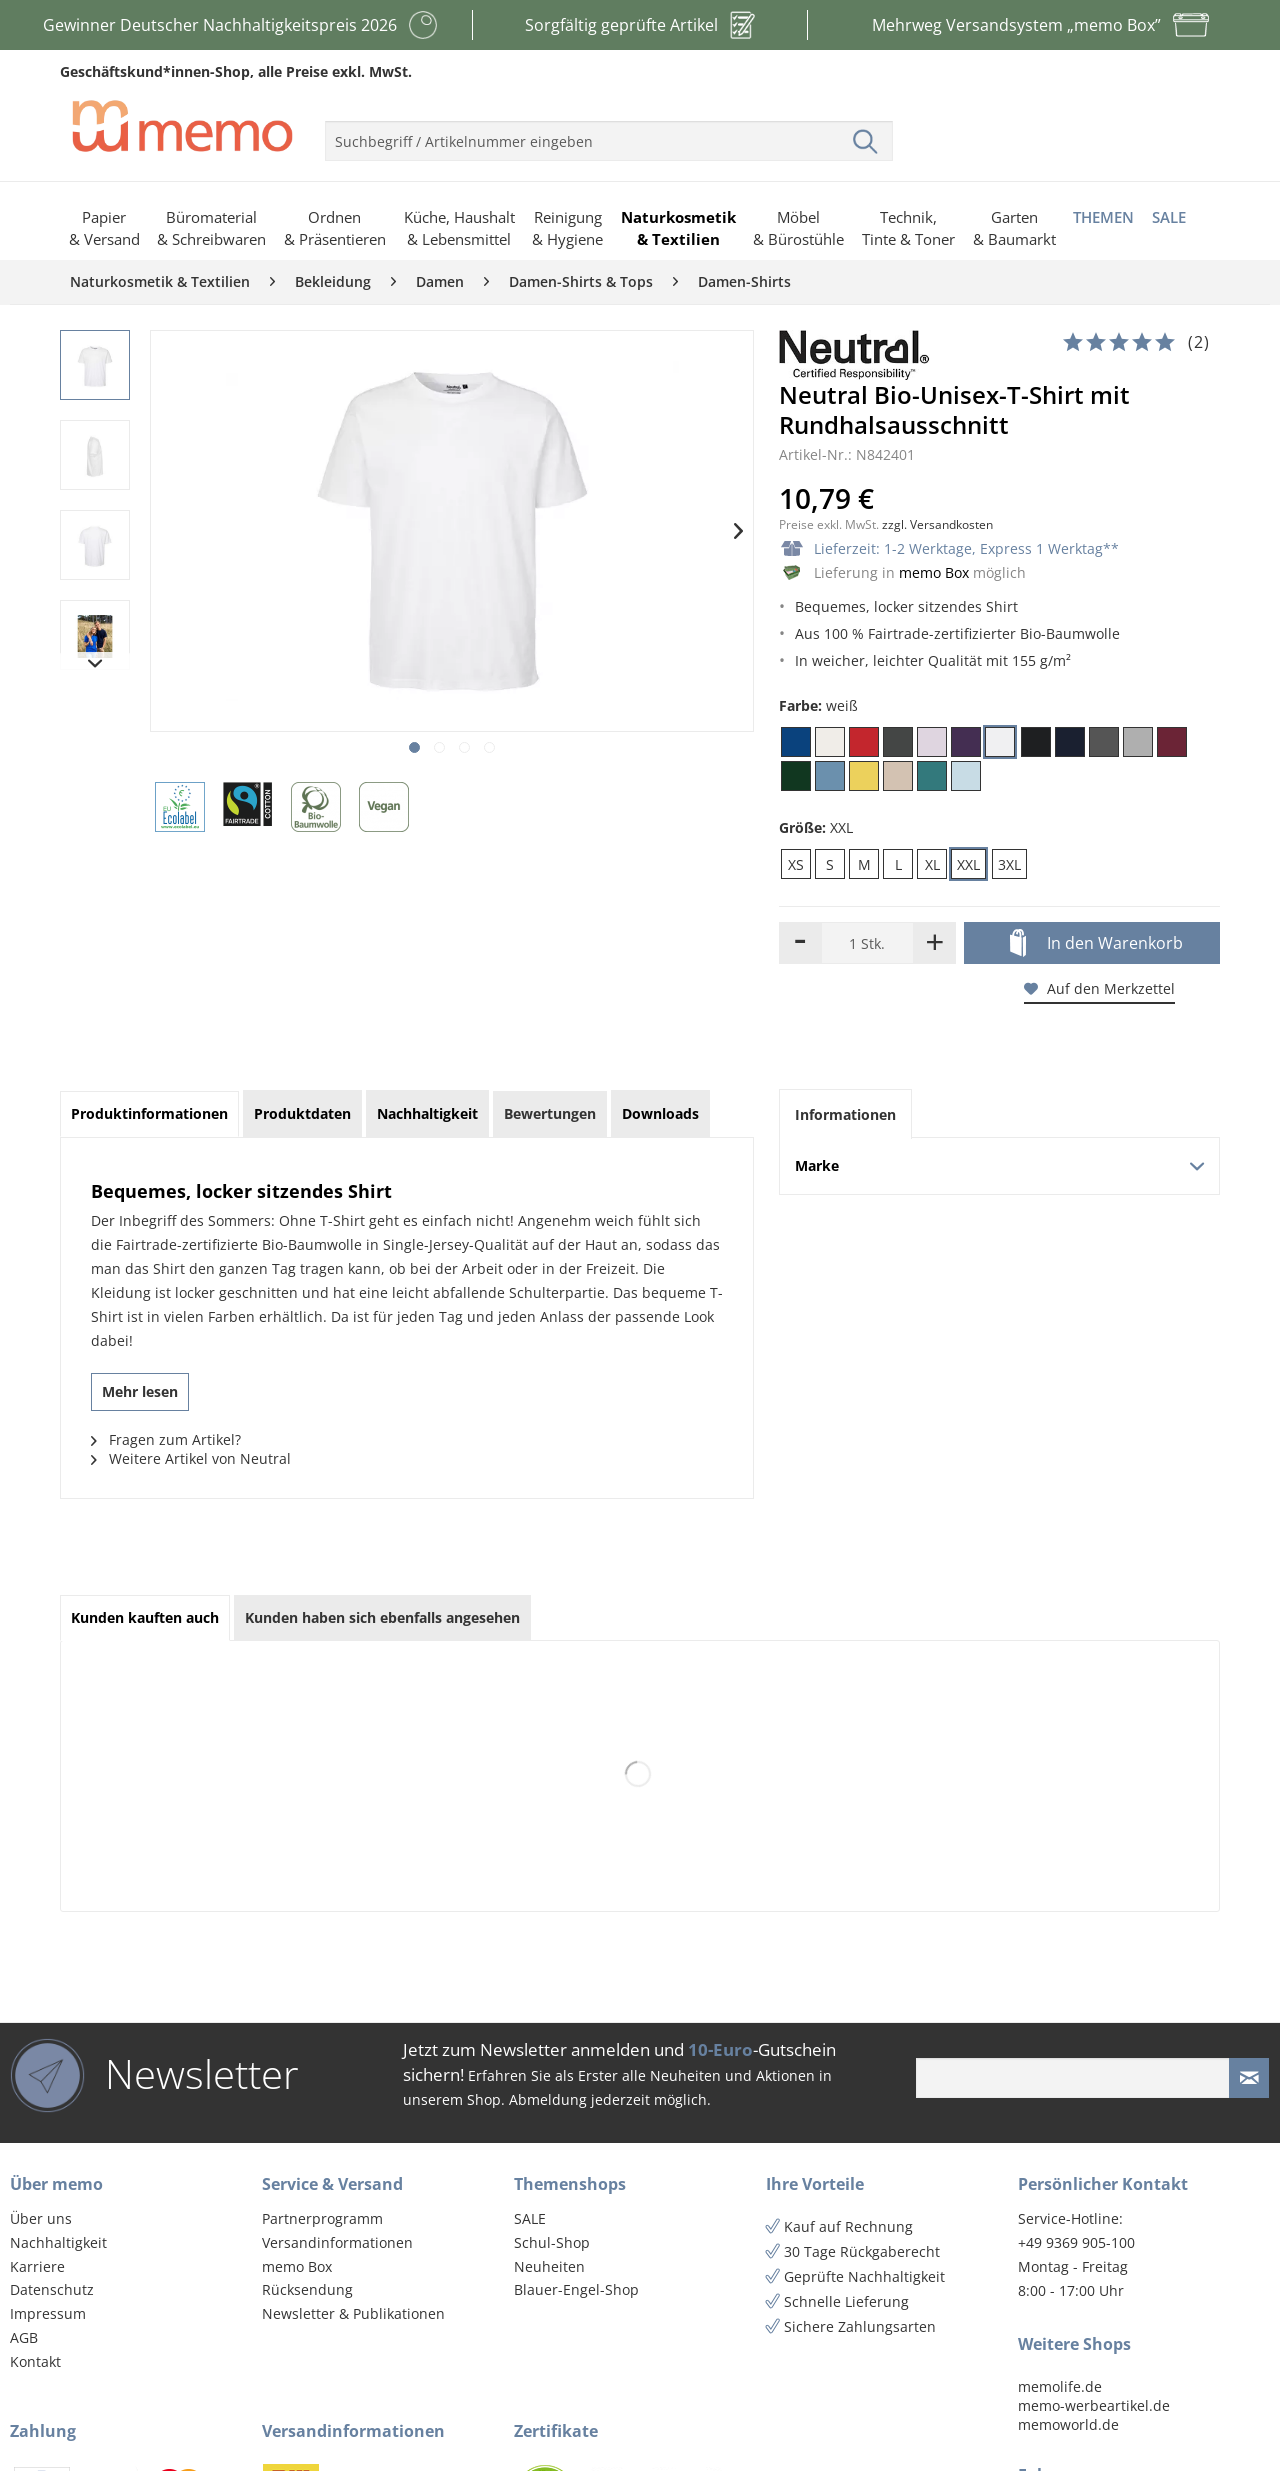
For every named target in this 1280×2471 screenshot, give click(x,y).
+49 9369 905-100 (1076, 2242)
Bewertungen (550, 1113)
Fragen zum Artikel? (166, 1439)
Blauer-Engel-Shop (576, 2289)
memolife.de (1060, 2386)
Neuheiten (549, 2266)
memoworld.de (1068, 2424)
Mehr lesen (140, 1391)
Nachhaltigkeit (58, 2242)
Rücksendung (307, 2289)
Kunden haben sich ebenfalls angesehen (382, 1617)
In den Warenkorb (1096, 944)
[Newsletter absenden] (1249, 2078)
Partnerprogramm (322, 2218)
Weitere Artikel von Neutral (191, 1458)
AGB (24, 2337)
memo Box (934, 572)
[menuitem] (609, 133)
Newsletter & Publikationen (353, 2313)
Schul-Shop (552, 2242)
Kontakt (35, 2361)
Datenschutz (52, 2289)
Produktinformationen (149, 1113)
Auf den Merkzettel (1099, 988)
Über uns (41, 2218)
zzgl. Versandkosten (937, 524)
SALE (530, 2218)
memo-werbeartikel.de (1094, 2405)
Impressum (48, 2313)
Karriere (37, 2266)
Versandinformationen (337, 2242)
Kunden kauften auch (145, 1617)
